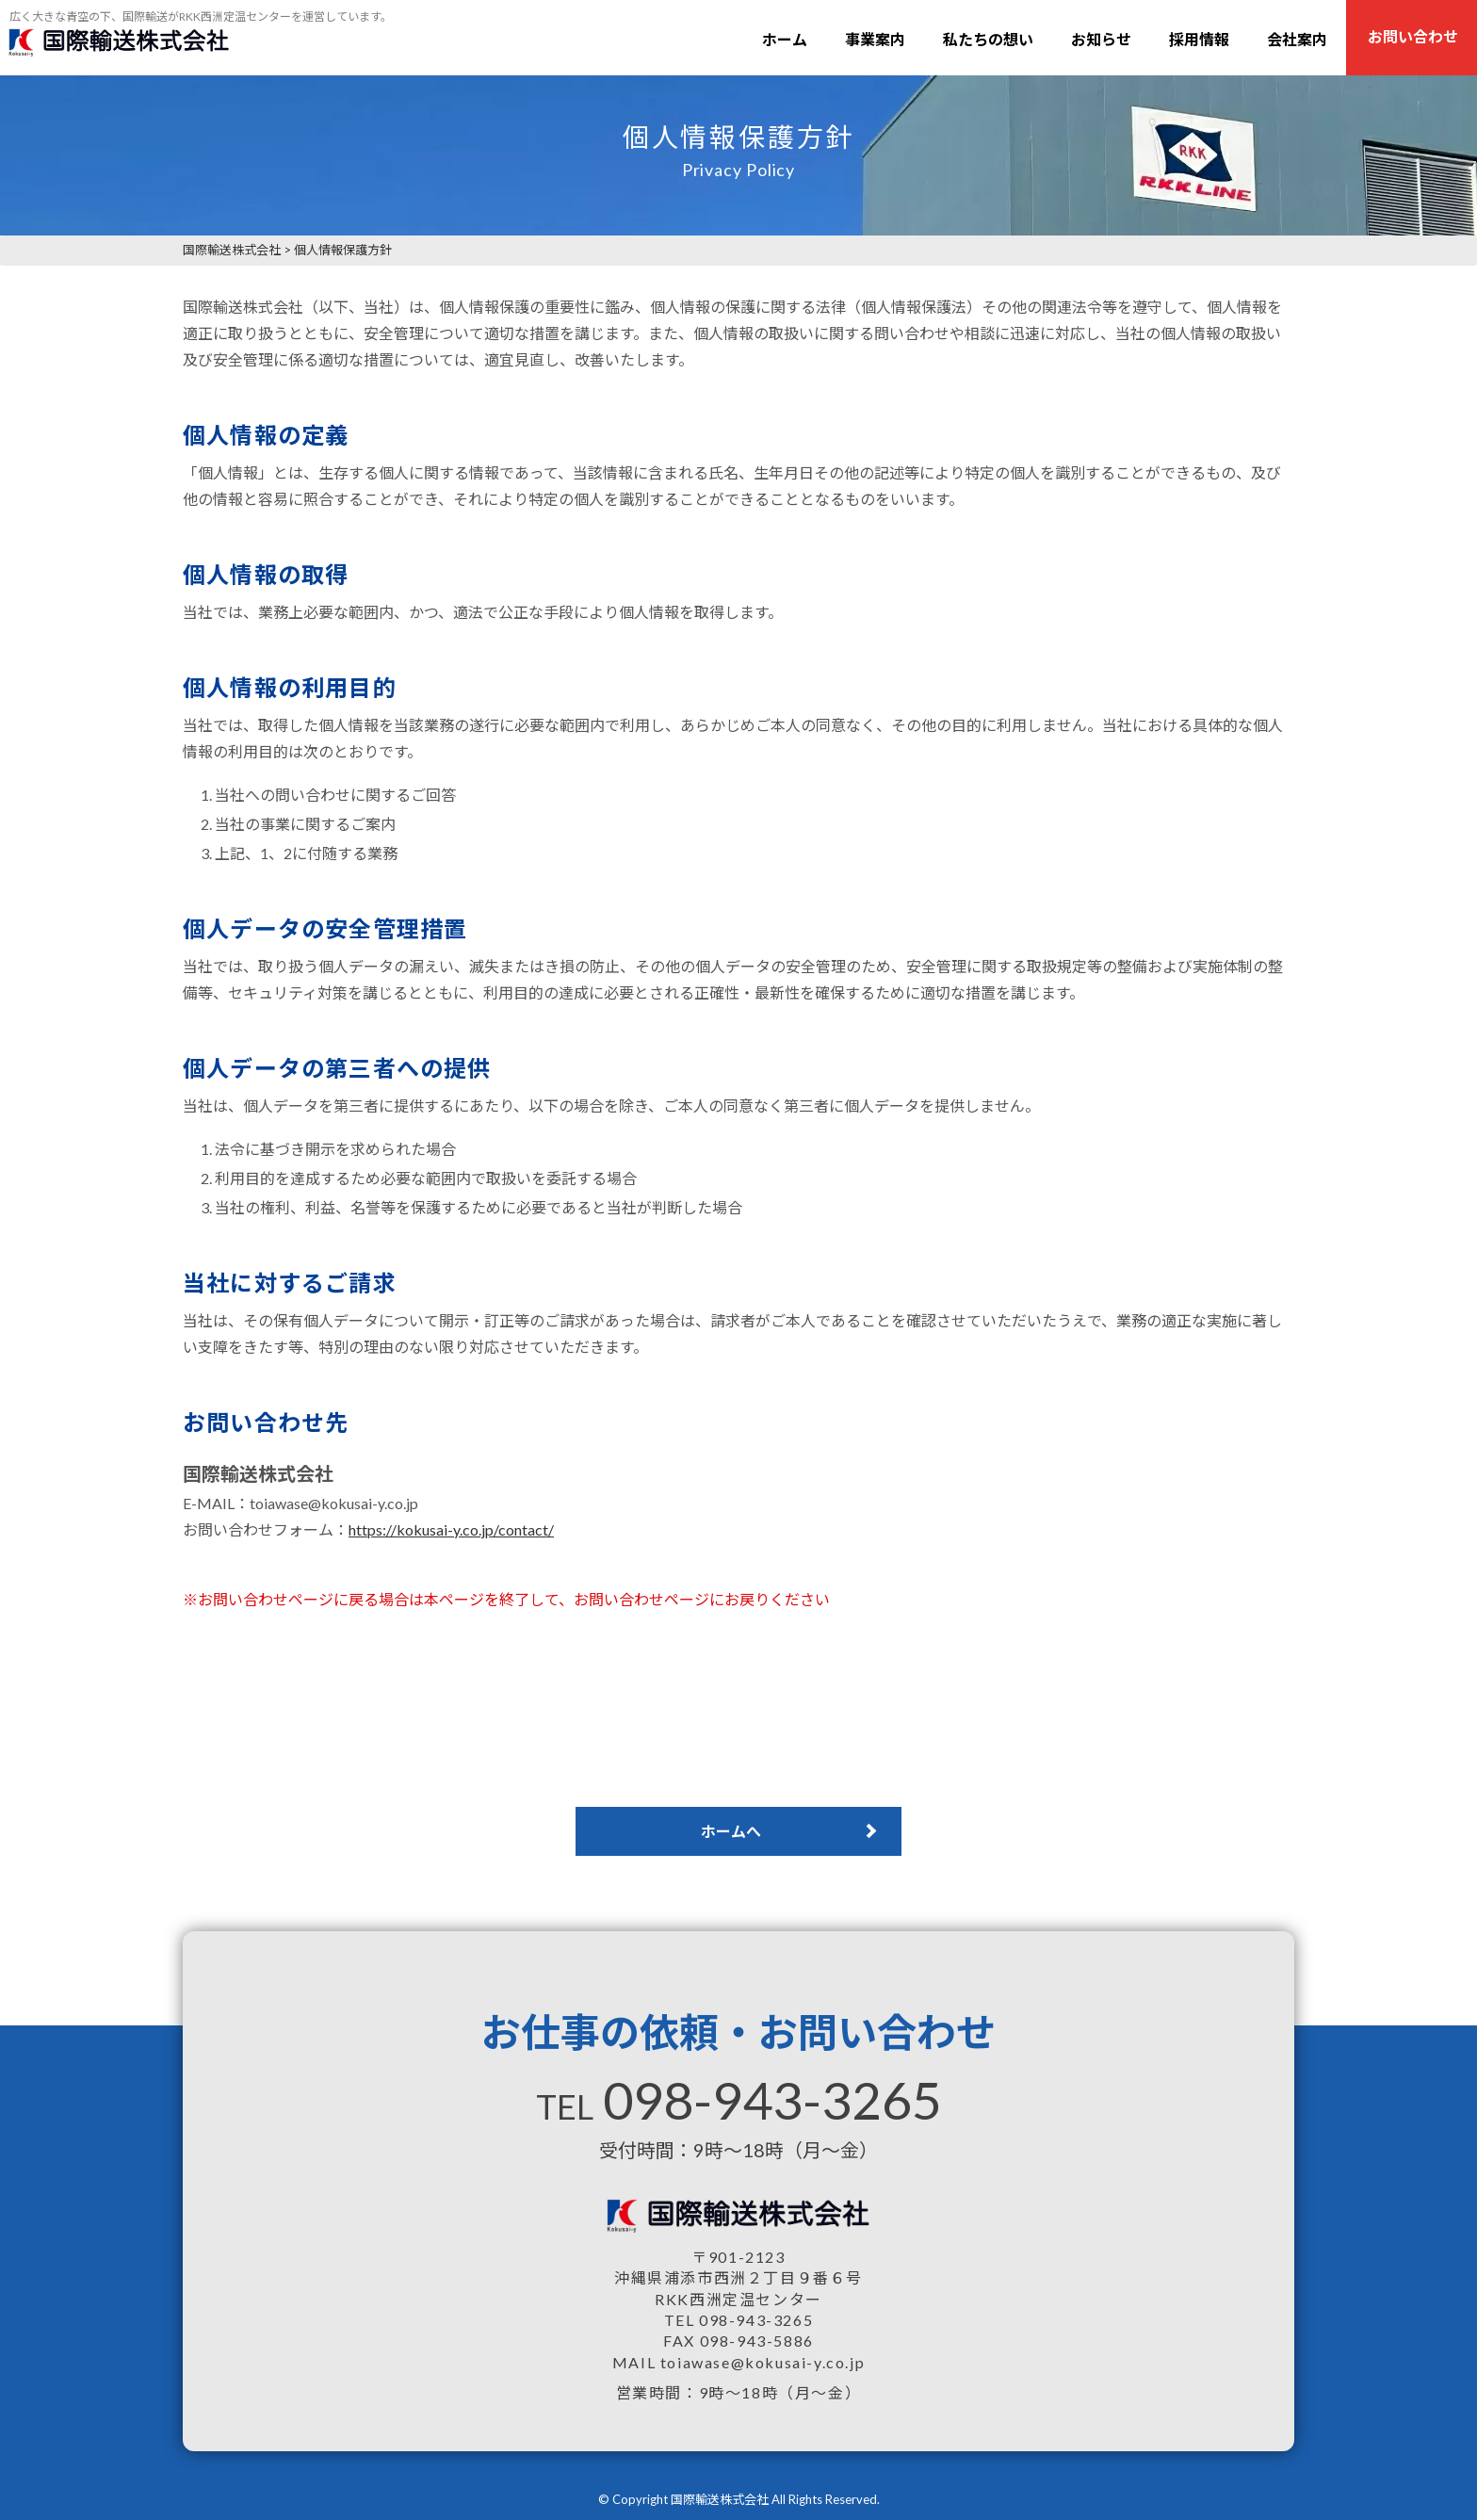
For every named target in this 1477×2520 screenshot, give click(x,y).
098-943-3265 (772, 2100)
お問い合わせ (1413, 36)
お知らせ (1101, 39)
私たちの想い (988, 39)
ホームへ (731, 1831)
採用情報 (1199, 39)
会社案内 (1297, 39)
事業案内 (875, 39)
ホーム (784, 39)
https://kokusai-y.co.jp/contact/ (451, 1529)
